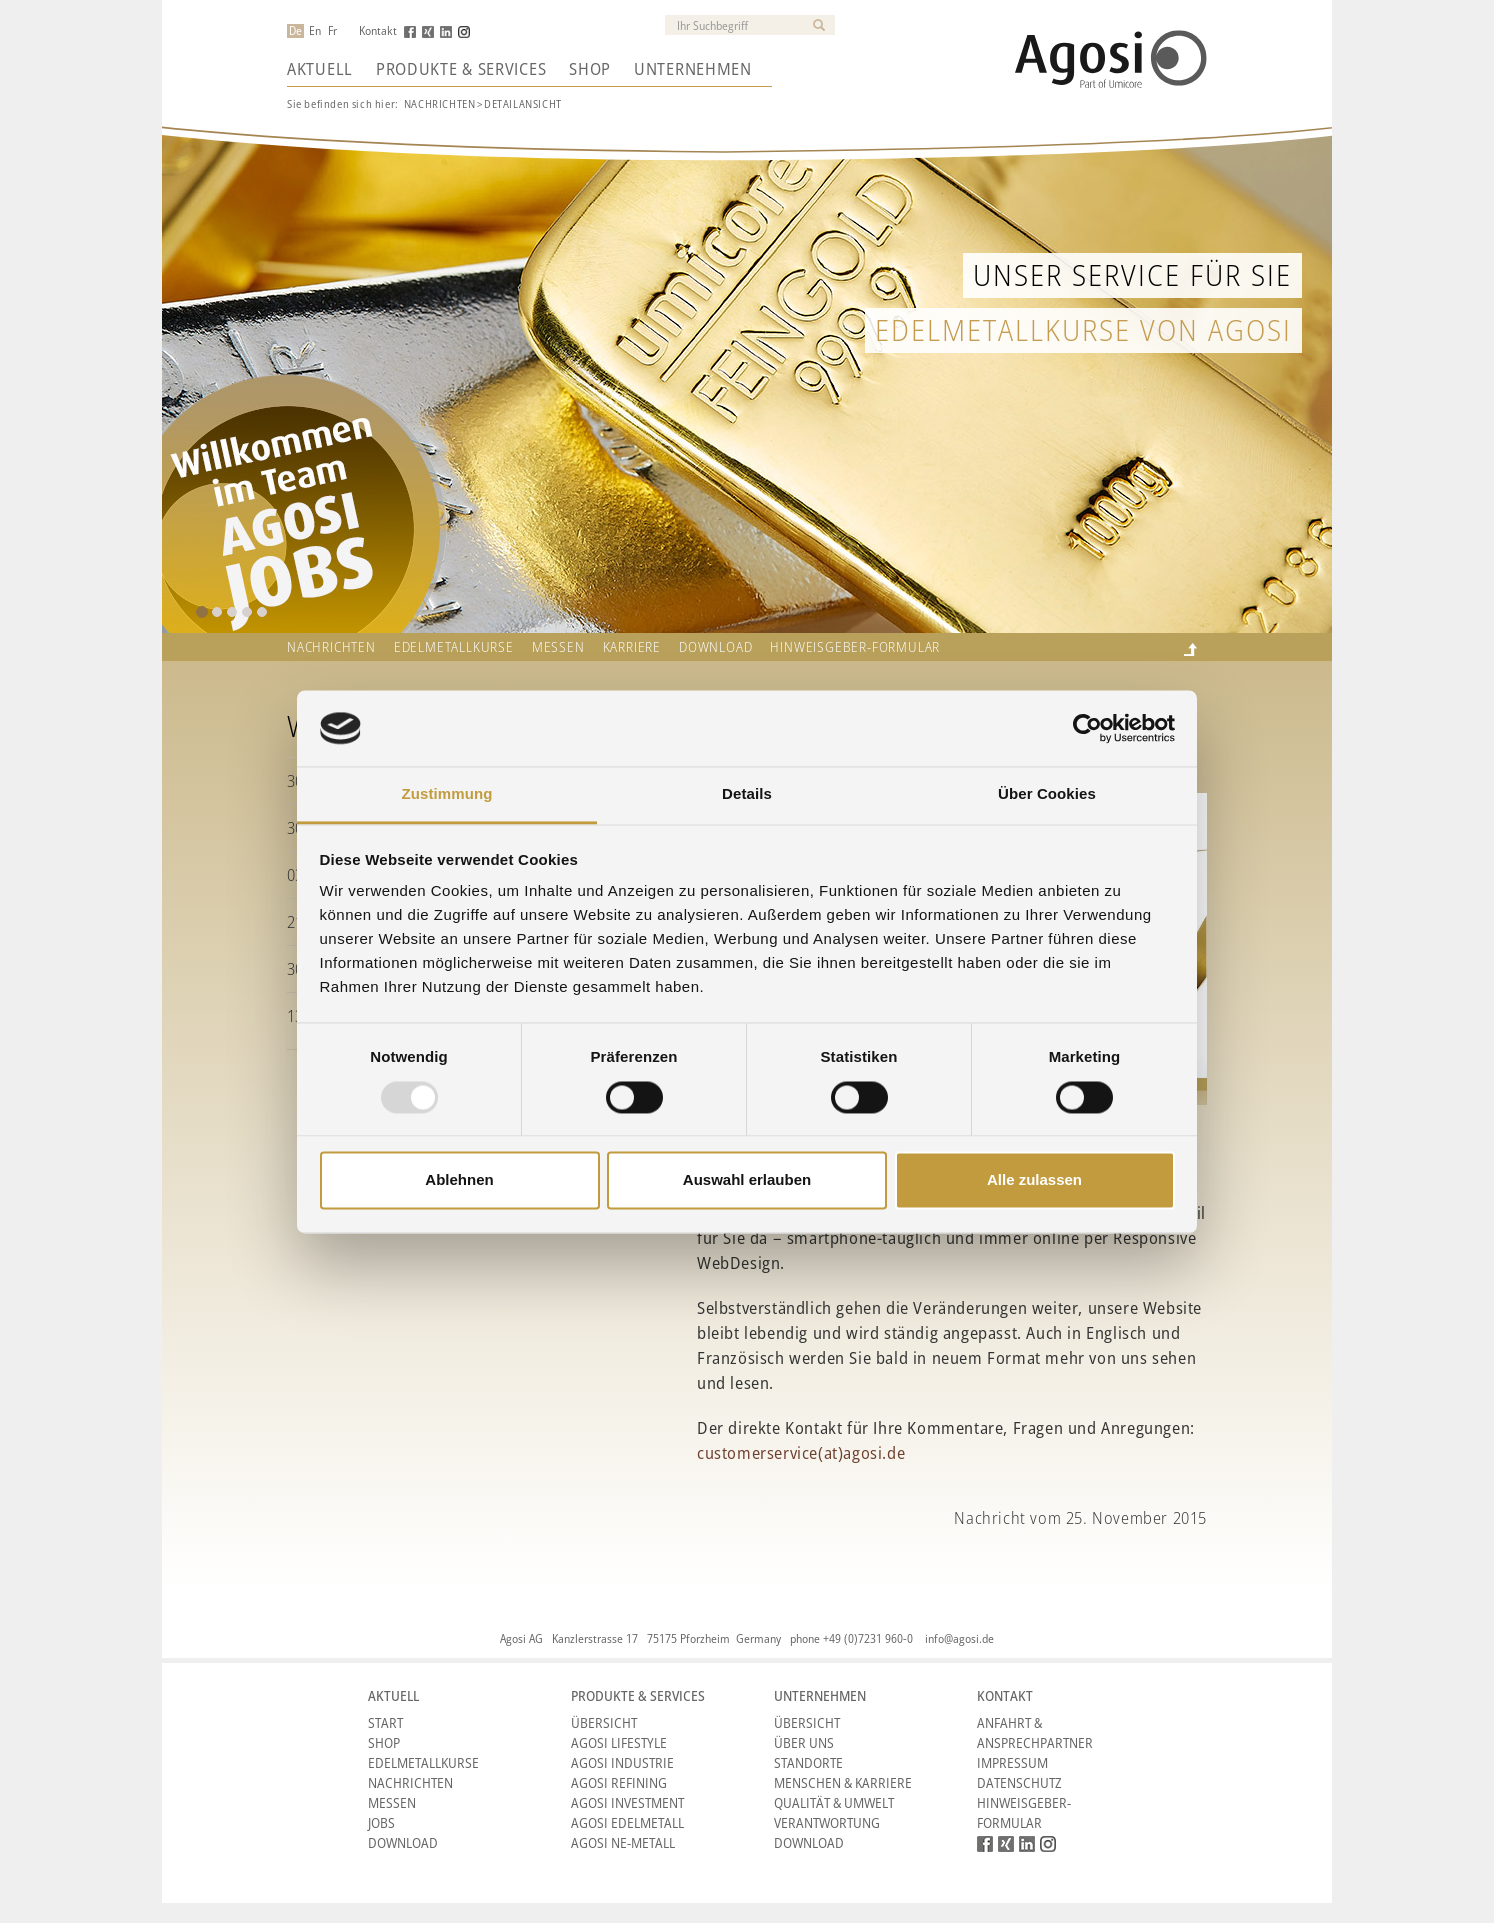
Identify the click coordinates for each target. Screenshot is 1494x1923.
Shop (590, 69)
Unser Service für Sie (1132, 274)
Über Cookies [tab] (1047, 794)
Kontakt (378, 31)
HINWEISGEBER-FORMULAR (855, 647)
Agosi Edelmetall (627, 1822)
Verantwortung (827, 1822)
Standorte (808, 1762)
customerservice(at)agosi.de (801, 1452)
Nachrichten (440, 103)
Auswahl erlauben (747, 1180)
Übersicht (604, 1722)
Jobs (381, 1822)
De (295, 31)
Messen (558, 647)
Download (715, 647)
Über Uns (804, 1742)
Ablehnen (459, 1180)
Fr (332, 31)
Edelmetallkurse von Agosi (1083, 329)
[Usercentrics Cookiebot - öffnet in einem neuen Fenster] (1087, 728)
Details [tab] (747, 794)
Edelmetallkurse (454, 647)
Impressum (1012, 1762)
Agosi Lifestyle (619, 1742)
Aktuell (320, 69)
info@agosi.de (959, 1638)
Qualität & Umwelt (834, 1802)
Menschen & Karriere (843, 1782)
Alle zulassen (1034, 1180)
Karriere (632, 647)
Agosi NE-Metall (623, 1842)
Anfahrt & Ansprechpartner (1035, 1732)
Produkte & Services (461, 69)
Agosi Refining (619, 1782)
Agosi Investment (627, 1802)
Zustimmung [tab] (447, 794)
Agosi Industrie (622, 1762)
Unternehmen (693, 69)
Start (385, 1722)
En (315, 31)
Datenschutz (1019, 1782)
